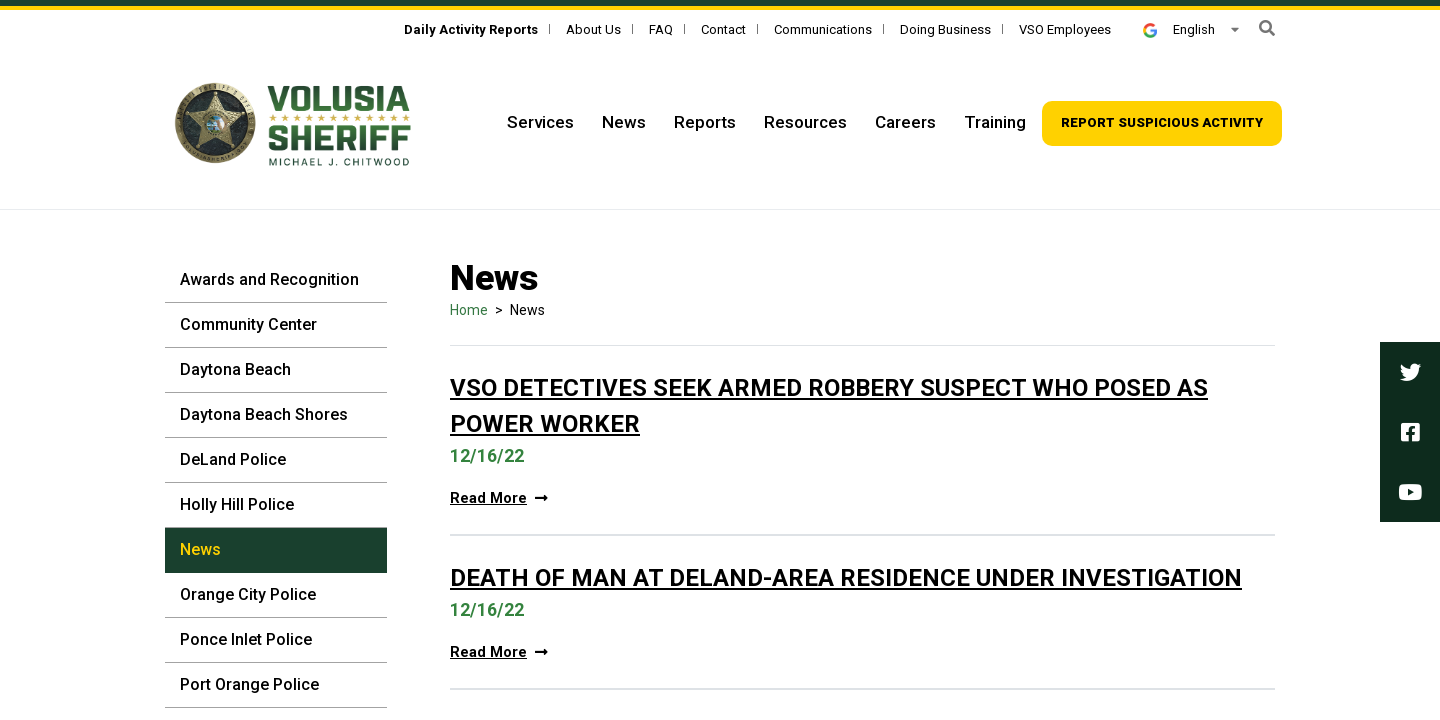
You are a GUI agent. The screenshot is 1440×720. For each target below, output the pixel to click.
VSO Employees (1065, 29)
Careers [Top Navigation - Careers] (905, 122)
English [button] (1179, 29)
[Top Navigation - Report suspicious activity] (1162, 123)
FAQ (661, 29)
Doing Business (945, 29)
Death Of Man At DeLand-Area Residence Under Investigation (846, 578)
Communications (823, 29)
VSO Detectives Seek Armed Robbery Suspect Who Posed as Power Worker (829, 406)
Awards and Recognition (269, 279)
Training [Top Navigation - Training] (995, 122)
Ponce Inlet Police (246, 639)
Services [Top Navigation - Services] (540, 122)
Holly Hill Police (237, 504)
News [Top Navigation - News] (624, 122)
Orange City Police (248, 594)
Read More (499, 498)
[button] (1267, 28)
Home (469, 310)
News (200, 549)
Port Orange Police (249, 684)
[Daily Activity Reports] (471, 29)
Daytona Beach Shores (264, 414)
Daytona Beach (235, 369)
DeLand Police (233, 459)
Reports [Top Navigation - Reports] (705, 122)
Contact (723, 29)
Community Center (248, 324)
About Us (593, 29)
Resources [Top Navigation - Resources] (805, 122)
